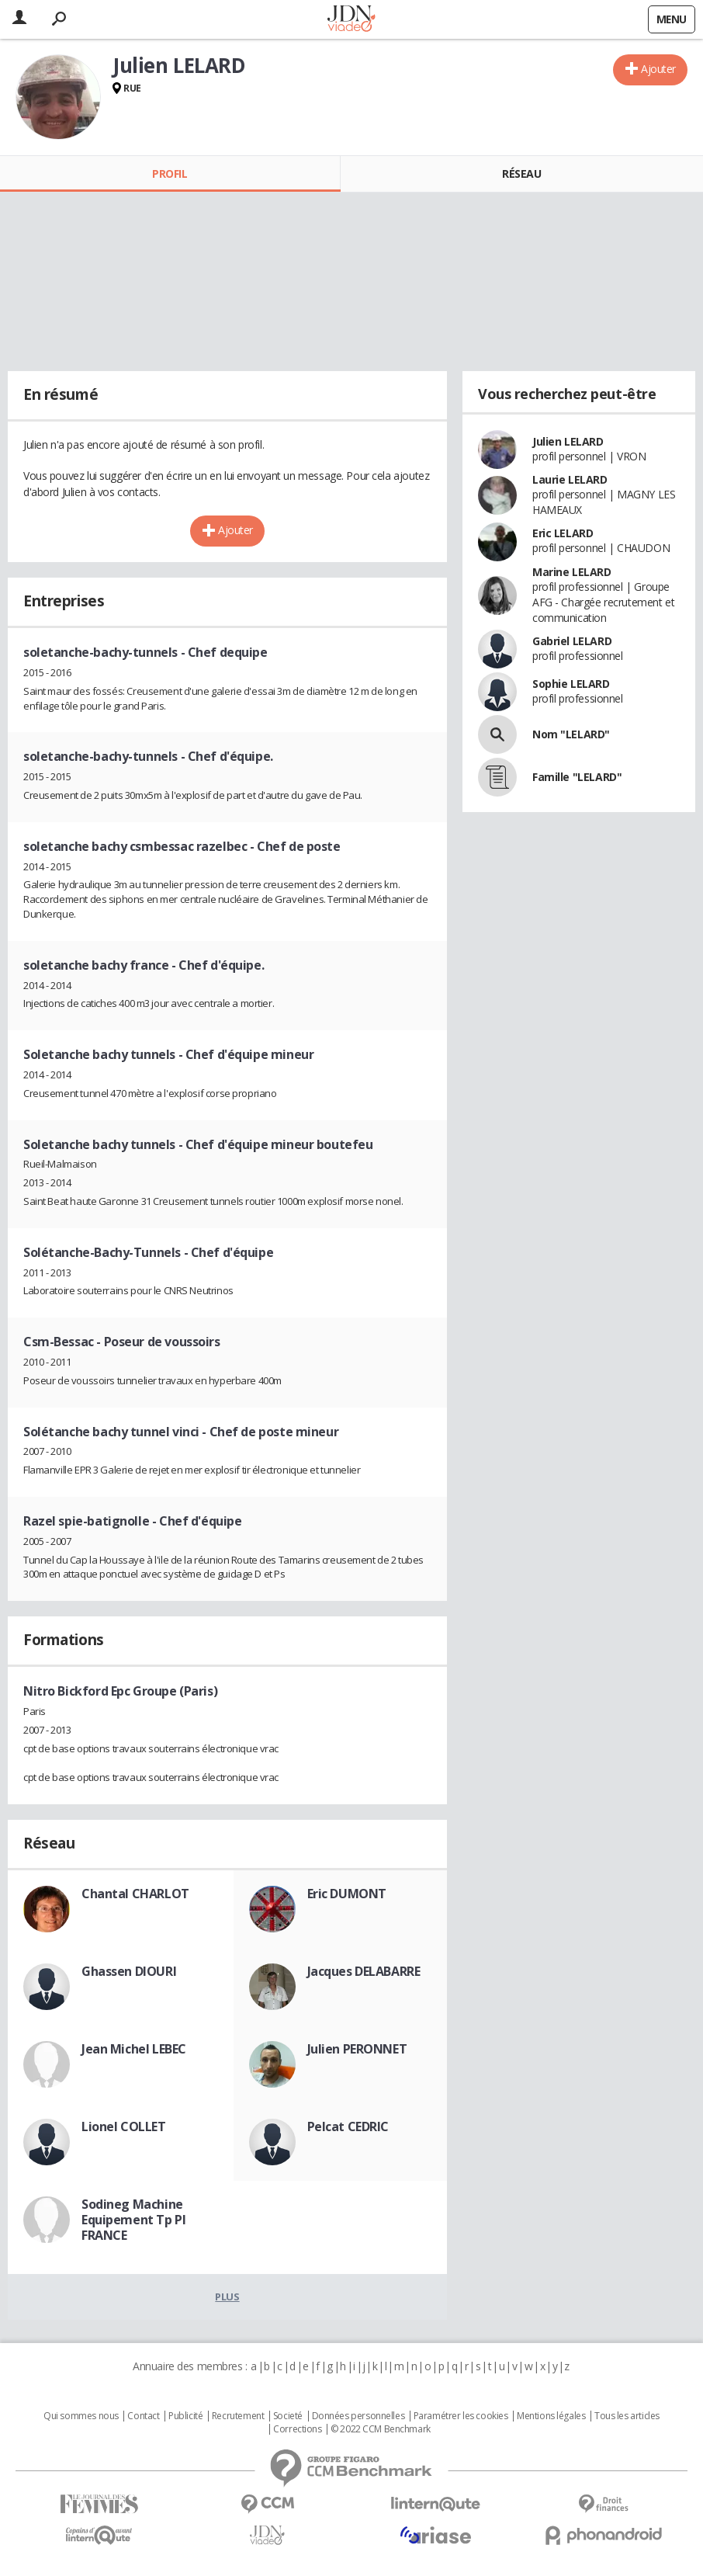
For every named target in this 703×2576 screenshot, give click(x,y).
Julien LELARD (568, 441)
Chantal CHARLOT (135, 1893)
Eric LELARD (562, 533)
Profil (169, 173)
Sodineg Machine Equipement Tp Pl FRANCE (133, 2220)
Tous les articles (627, 2416)
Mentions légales (551, 2416)
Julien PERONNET (357, 2048)
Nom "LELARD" (571, 734)
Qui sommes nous (81, 2416)
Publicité (185, 2416)
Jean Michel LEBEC (133, 2048)
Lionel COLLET (123, 2126)
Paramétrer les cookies (461, 2416)
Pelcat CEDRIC (348, 2126)
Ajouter (658, 68)
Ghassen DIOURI (128, 1971)
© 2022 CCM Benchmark (381, 2429)
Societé (288, 2416)
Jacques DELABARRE (364, 1971)
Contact (143, 2416)
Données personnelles (358, 2416)
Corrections (297, 2429)
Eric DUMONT (346, 1893)
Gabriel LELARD (571, 641)
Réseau (521, 173)
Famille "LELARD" (577, 776)
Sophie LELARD (571, 683)
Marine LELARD (571, 571)
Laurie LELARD (570, 479)
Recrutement (238, 2416)
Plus (227, 2296)
